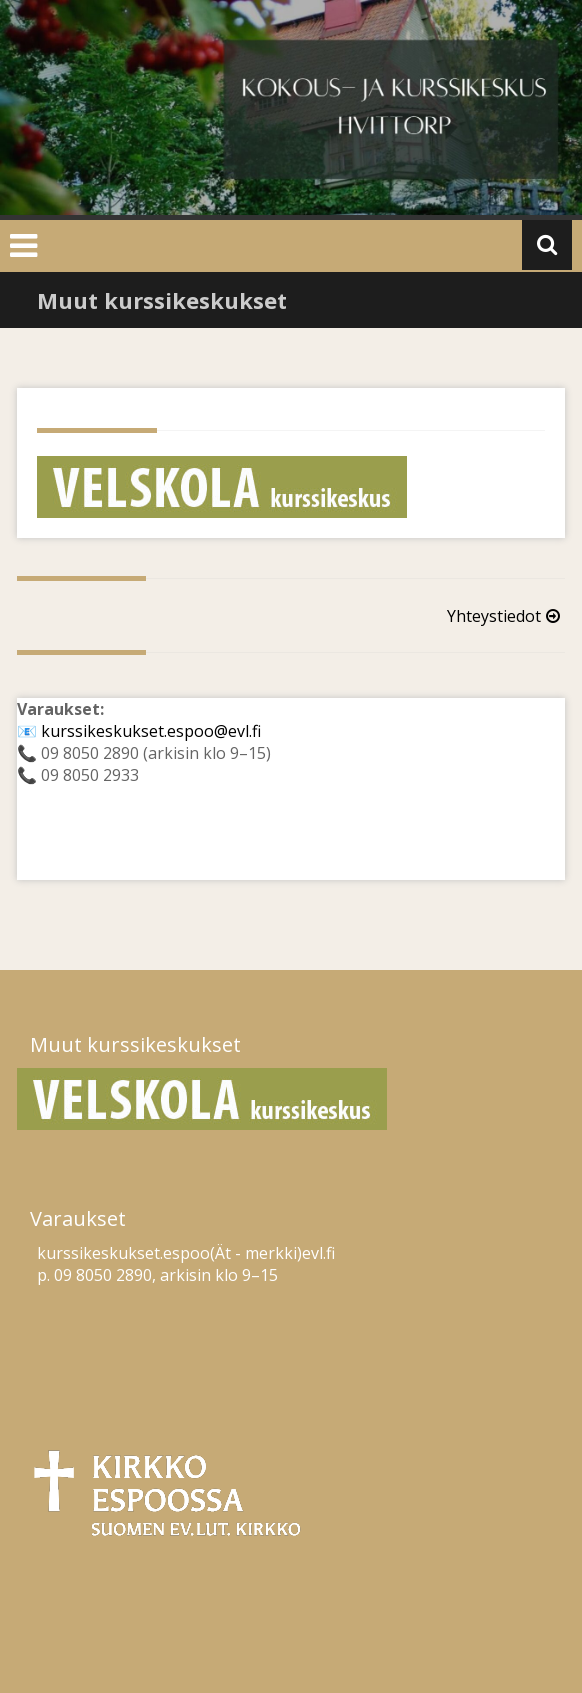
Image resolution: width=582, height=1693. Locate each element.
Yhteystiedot (506, 616)
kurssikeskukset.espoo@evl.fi (151, 731)
